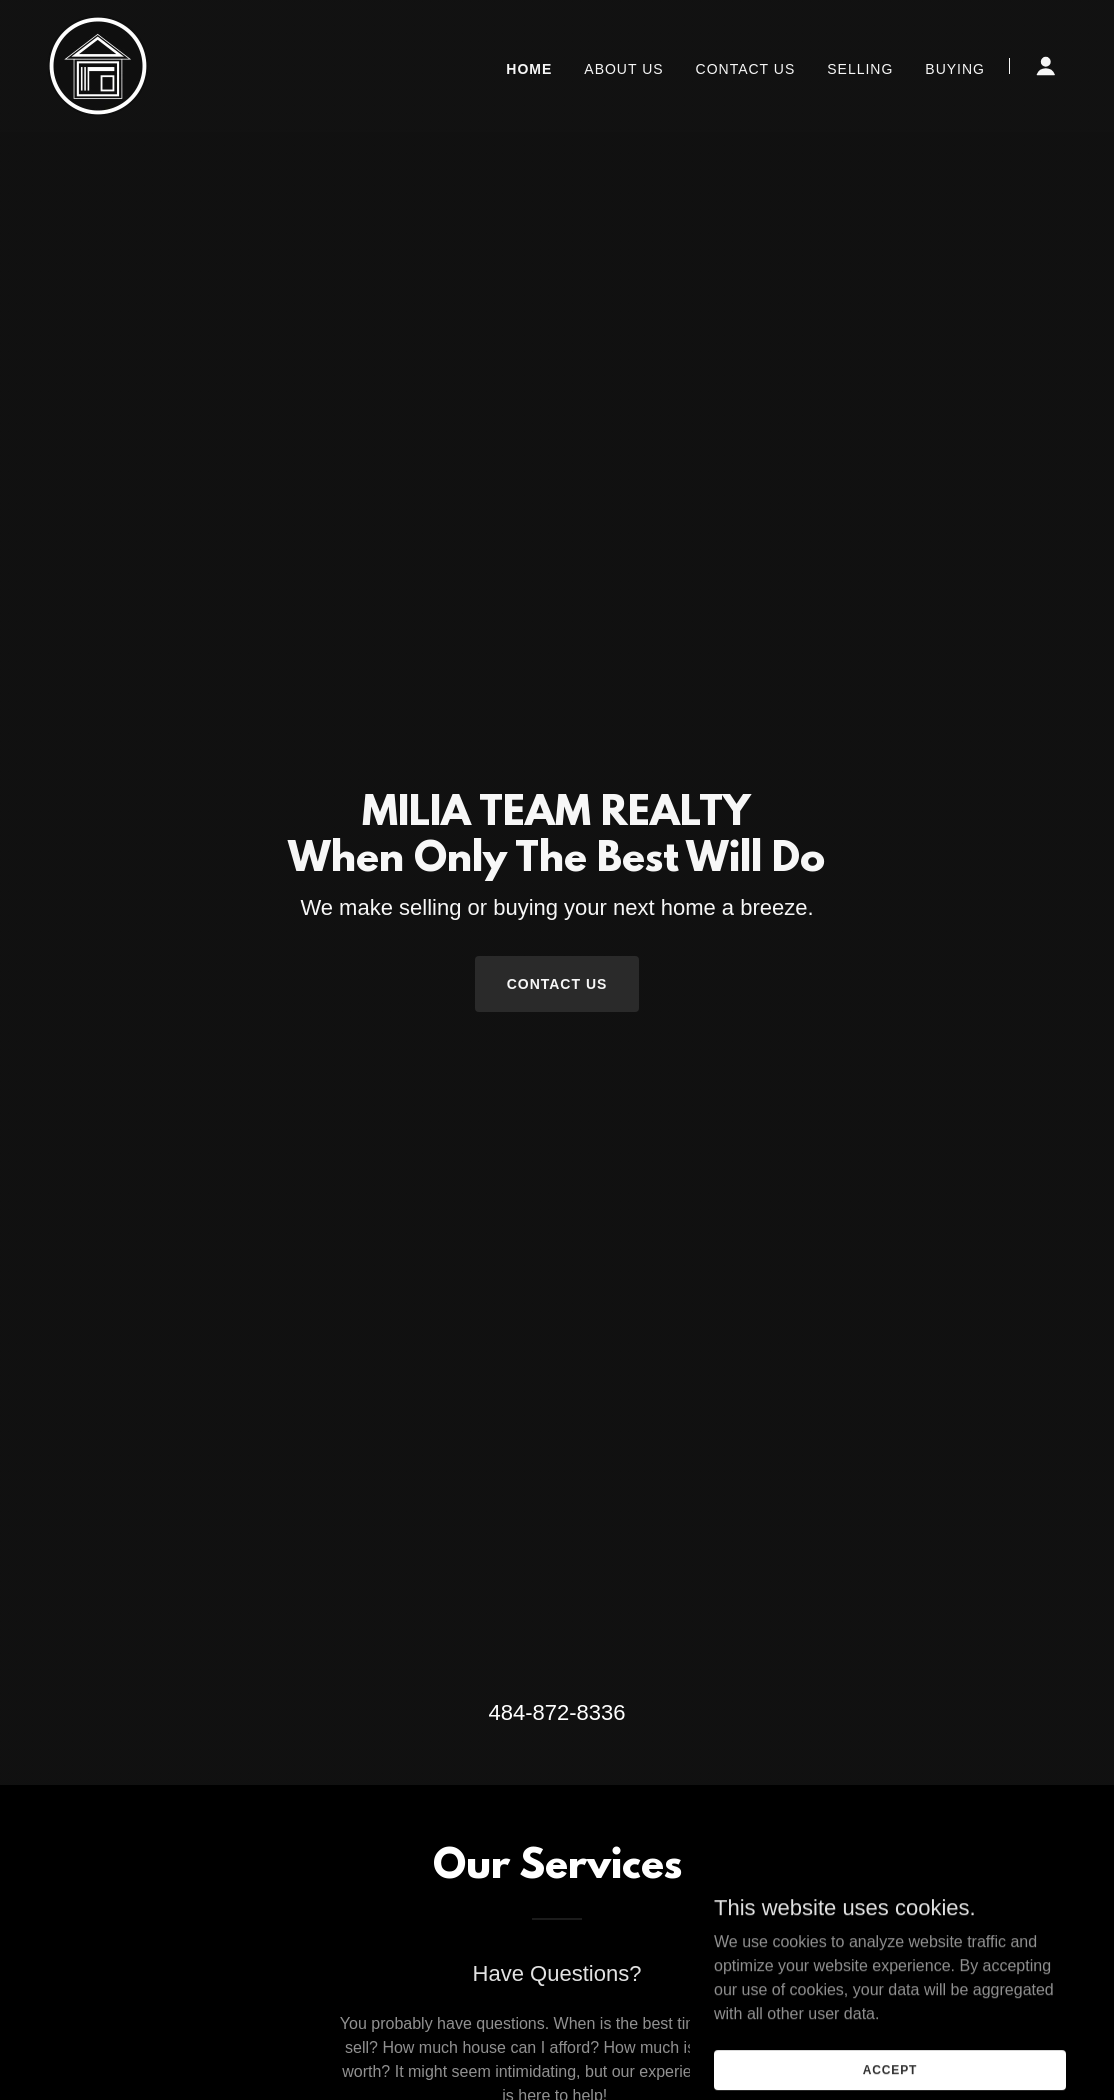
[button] (1046, 66)
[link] (98, 64)
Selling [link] (860, 69)
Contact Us (557, 984)
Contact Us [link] (746, 69)
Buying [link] (955, 69)
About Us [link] (623, 69)
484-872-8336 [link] (556, 1712)
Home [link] (529, 69)
